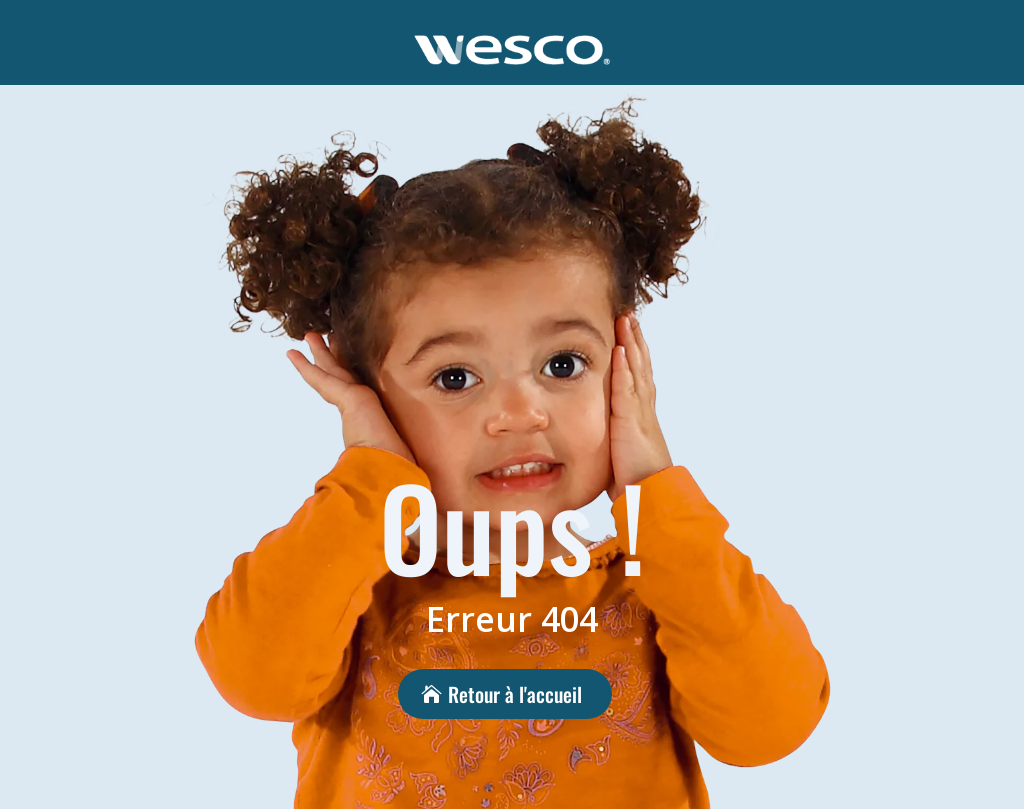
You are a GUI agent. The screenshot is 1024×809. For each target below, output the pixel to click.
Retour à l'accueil (515, 694)
